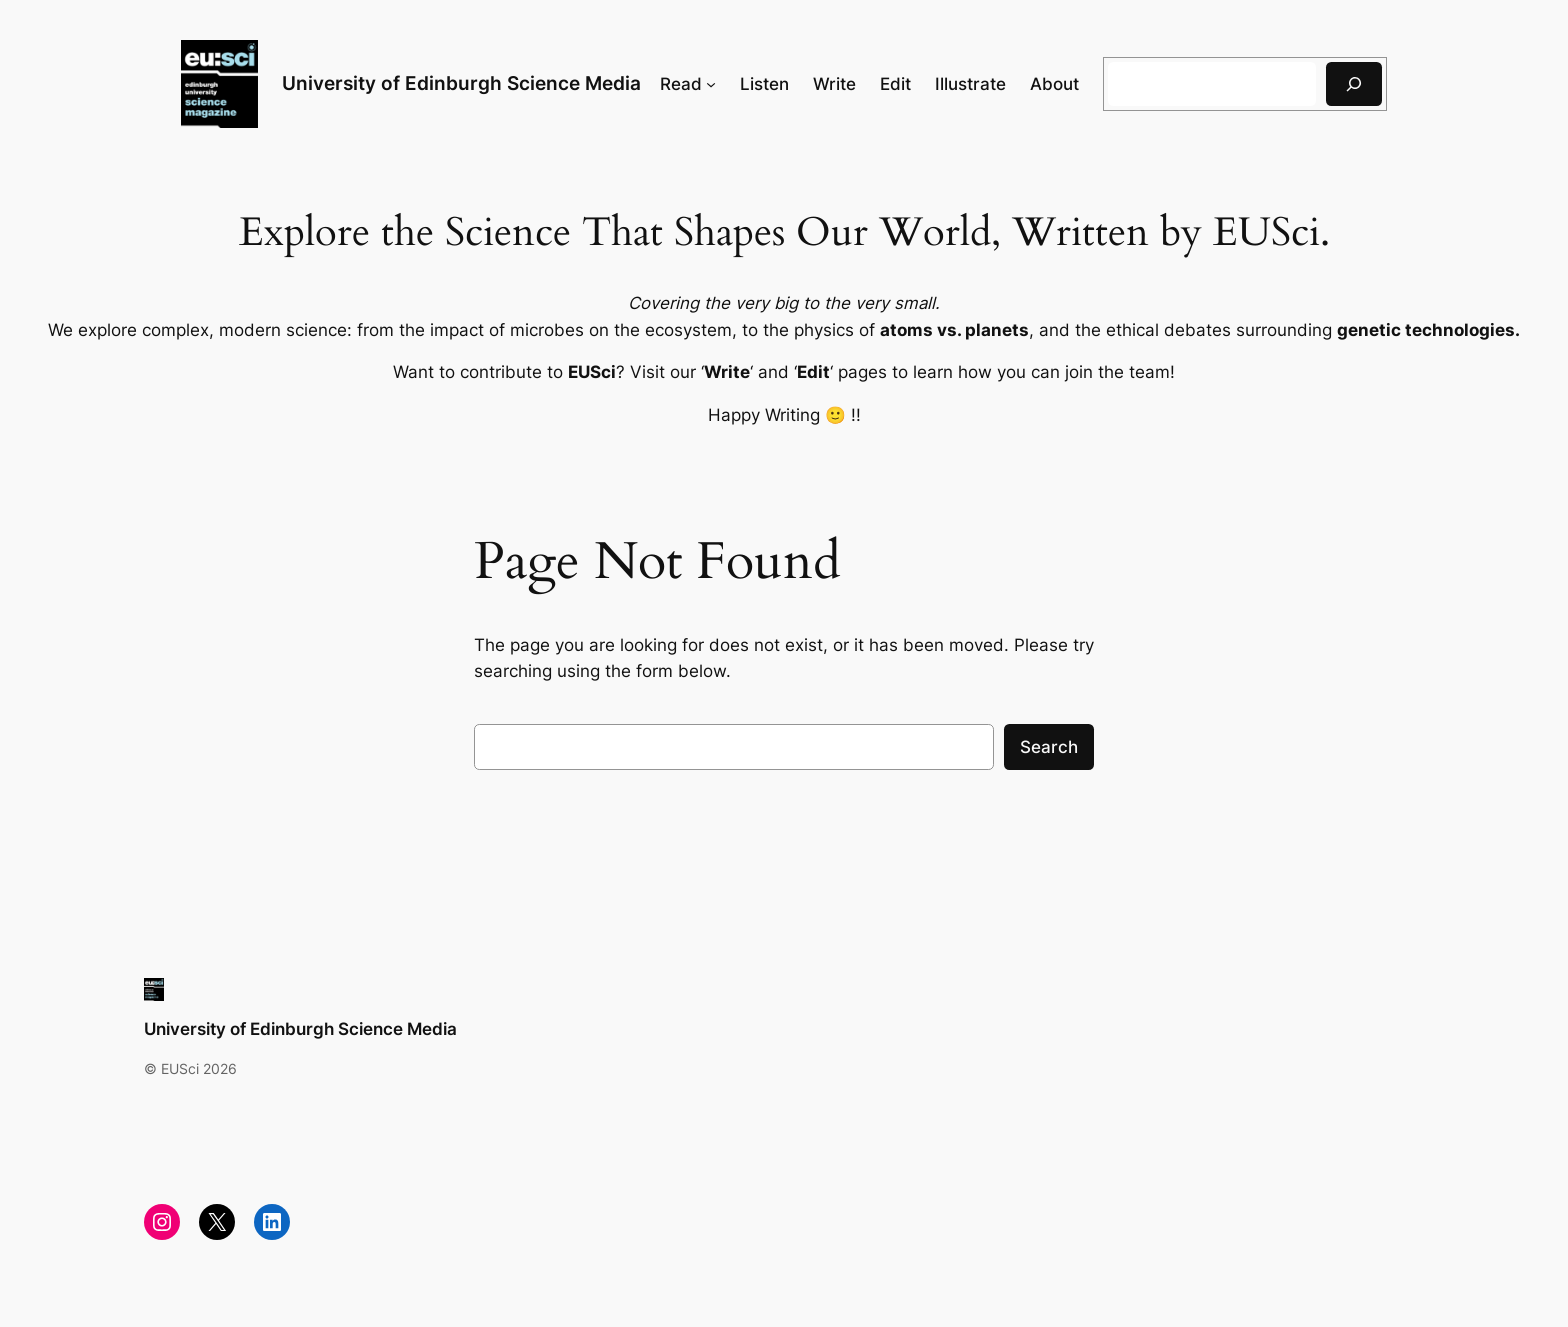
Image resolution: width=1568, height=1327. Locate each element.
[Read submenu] (711, 84)
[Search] (1354, 83)
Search (1049, 747)
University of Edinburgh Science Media (461, 83)
